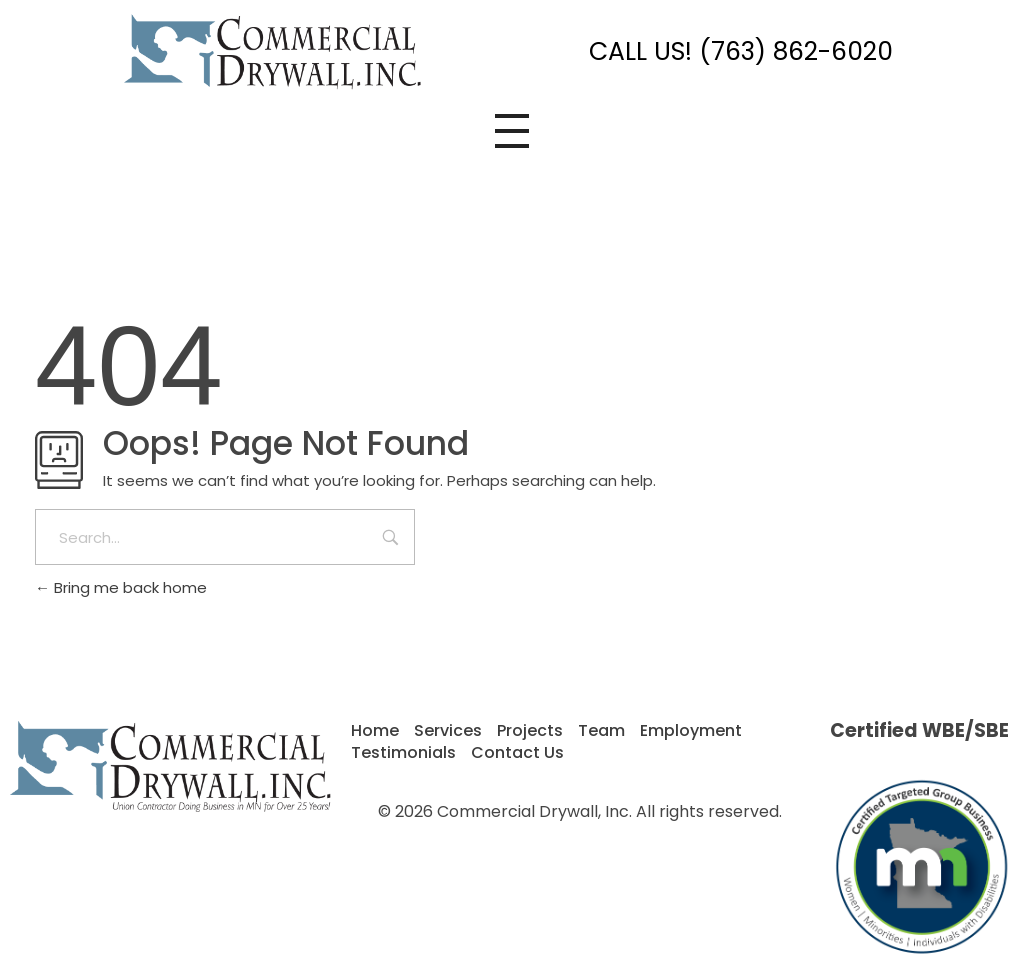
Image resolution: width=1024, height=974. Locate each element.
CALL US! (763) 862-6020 (741, 51)
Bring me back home (121, 587)
